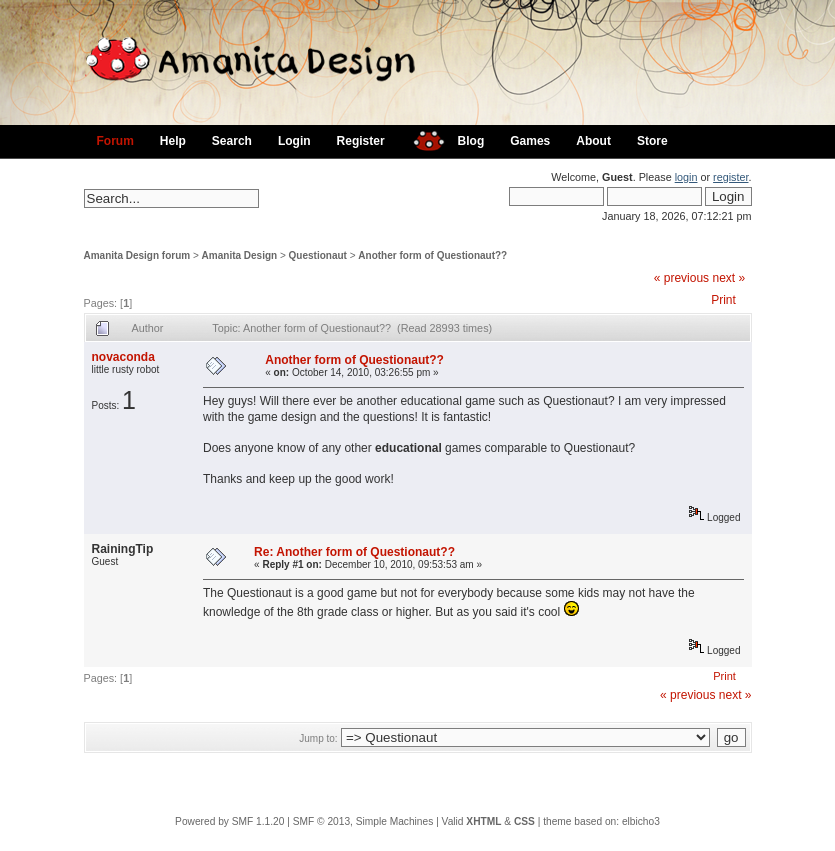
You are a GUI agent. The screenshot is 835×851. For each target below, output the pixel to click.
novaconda (123, 357)
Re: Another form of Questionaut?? (354, 552)
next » (728, 278)
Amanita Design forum (137, 255)
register (730, 177)
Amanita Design (240, 255)
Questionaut (318, 255)
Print (723, 300)
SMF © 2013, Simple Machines (363, 821)
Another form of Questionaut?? (432, 255)
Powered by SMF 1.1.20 (229, 821)
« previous (681, 278)
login (686, 177)
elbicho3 (641, 821)
